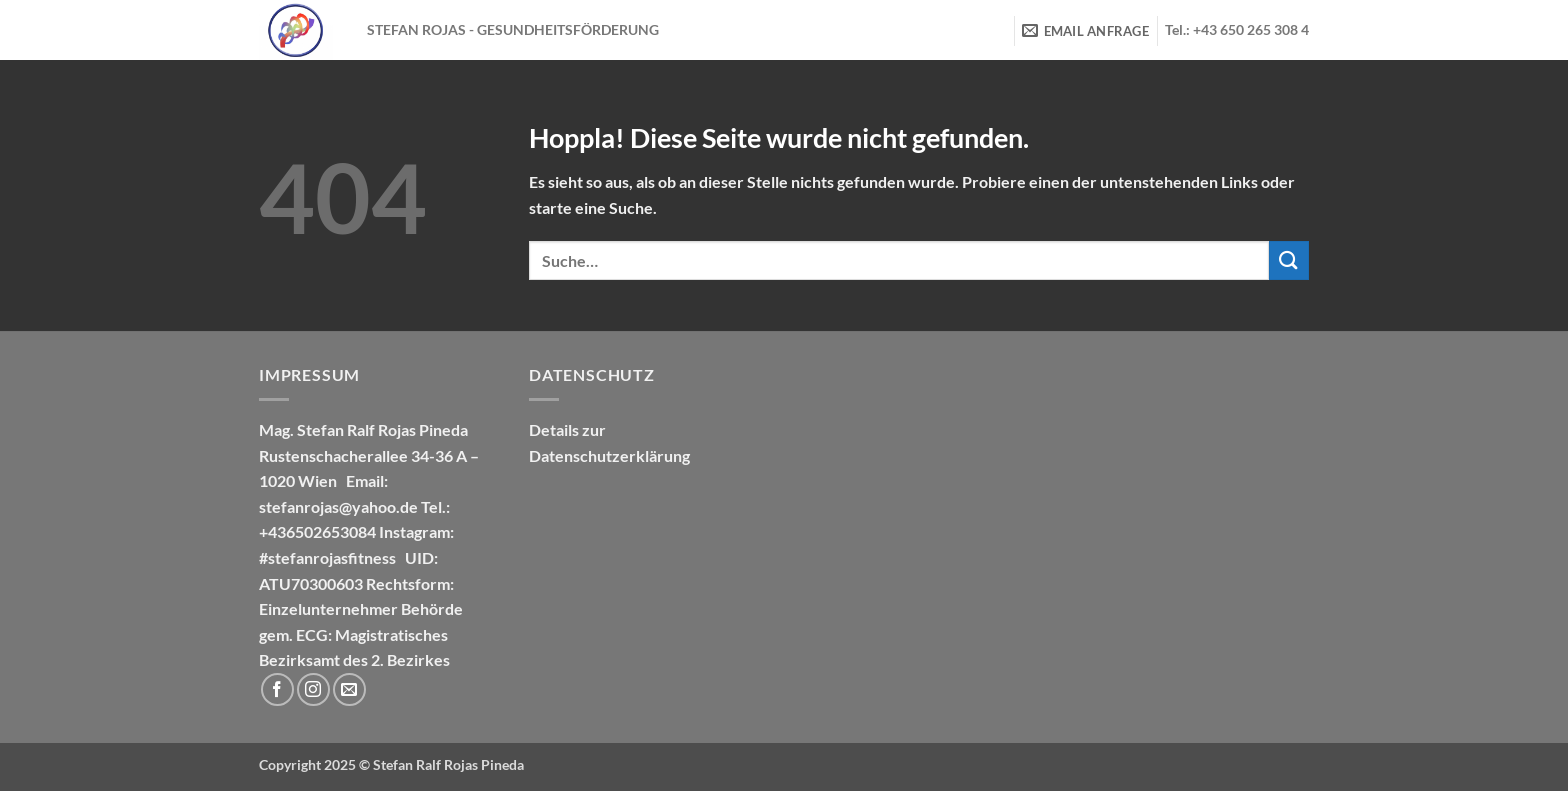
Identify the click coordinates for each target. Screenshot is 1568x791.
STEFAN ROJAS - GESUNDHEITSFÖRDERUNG (513, 30)
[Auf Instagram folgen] (313, 689)
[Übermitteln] (1289, 260)
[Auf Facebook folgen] (277, 689)
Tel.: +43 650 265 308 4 (1237, 30)
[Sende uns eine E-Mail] (349, 689)
